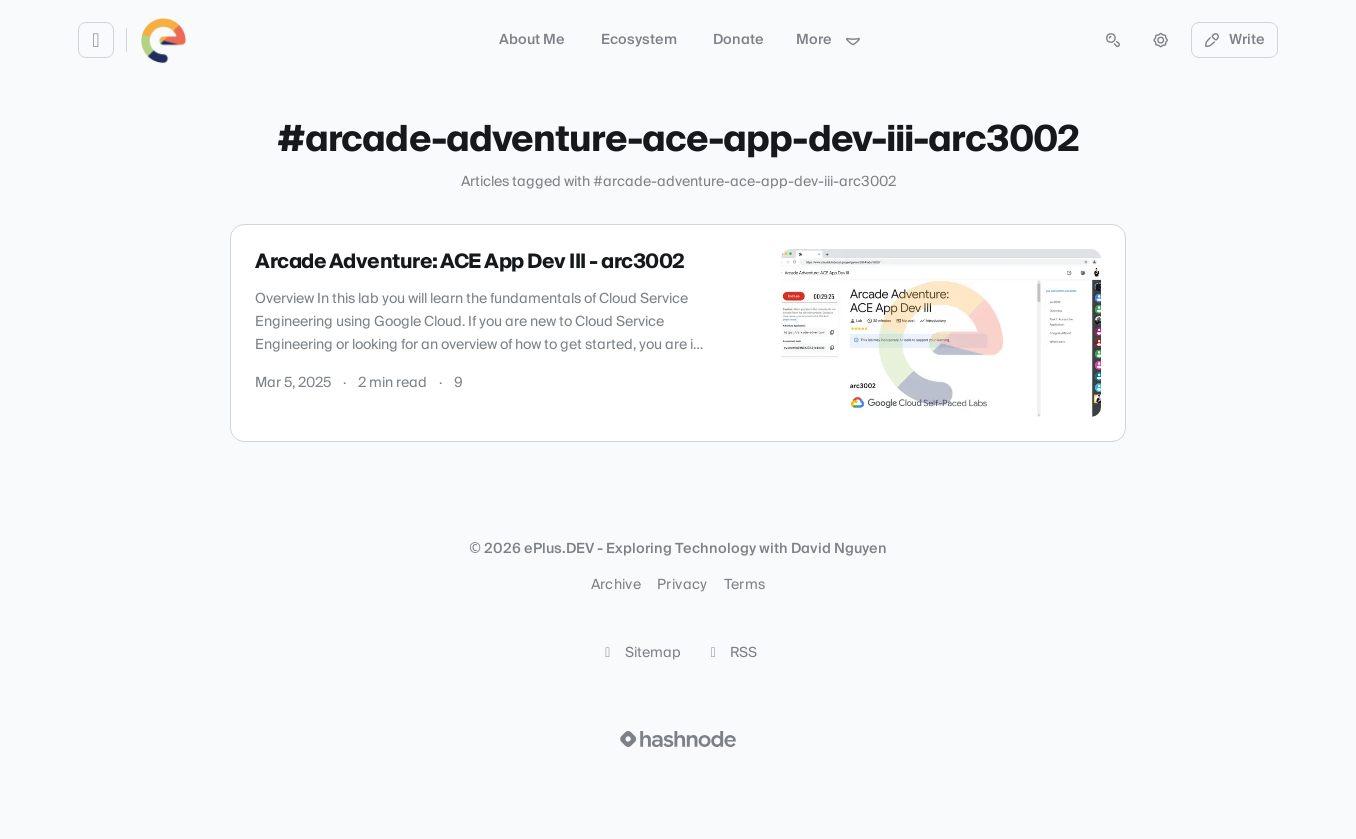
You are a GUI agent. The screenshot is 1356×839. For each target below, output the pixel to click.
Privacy (682, 585)
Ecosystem (639, 40)
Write (1235, 40)
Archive (616, 585)
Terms (745, 585)
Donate (738, 40)
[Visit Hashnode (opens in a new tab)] (678, 739)
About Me (532, 40)
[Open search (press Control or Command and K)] (1113, 40)
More (829, 40)
